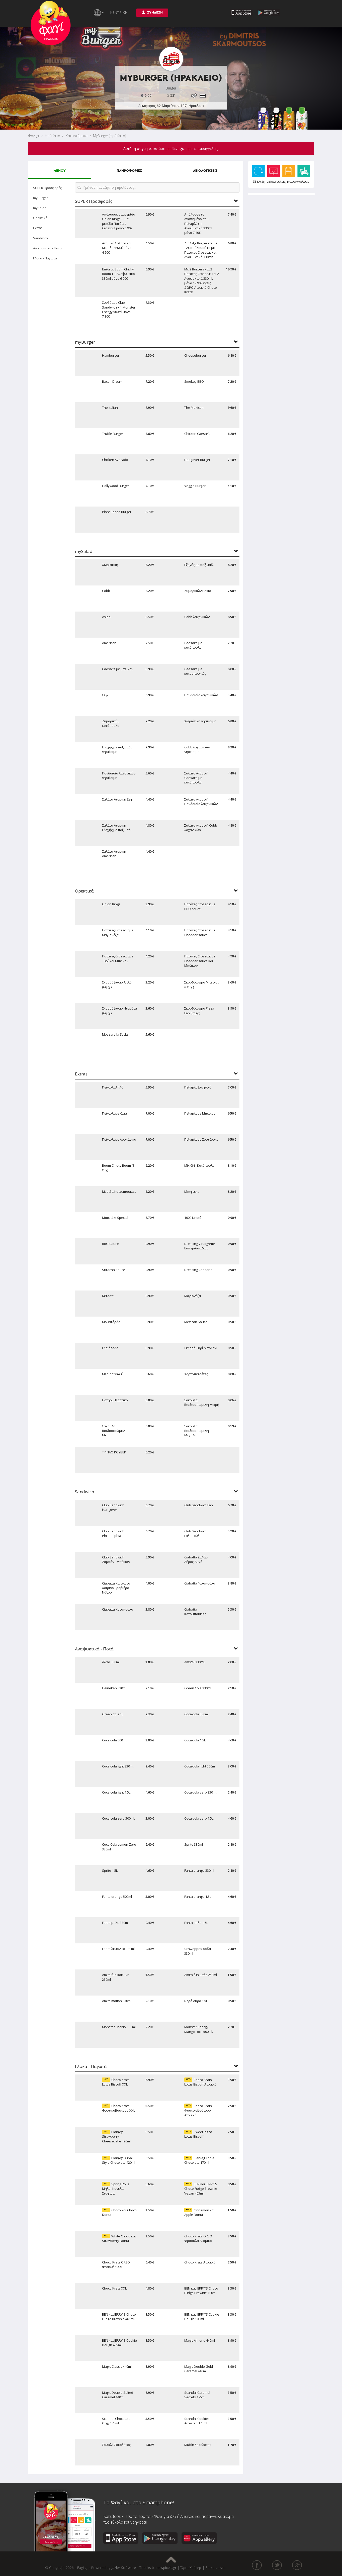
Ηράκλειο (52, 135)
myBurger (40, 197)
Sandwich (40, 238)
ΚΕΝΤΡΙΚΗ (118, 12)
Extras (38, 228)
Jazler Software (123, 2567)
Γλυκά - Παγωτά (45, 258)
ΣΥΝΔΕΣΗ (152, 12)
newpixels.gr (166, 2567)
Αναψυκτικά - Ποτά (47, 248)
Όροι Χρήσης (190, 2567)
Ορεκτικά (40, 218)
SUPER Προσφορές (47, 187)
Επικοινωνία (215, 2567)
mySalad (39, 208)
